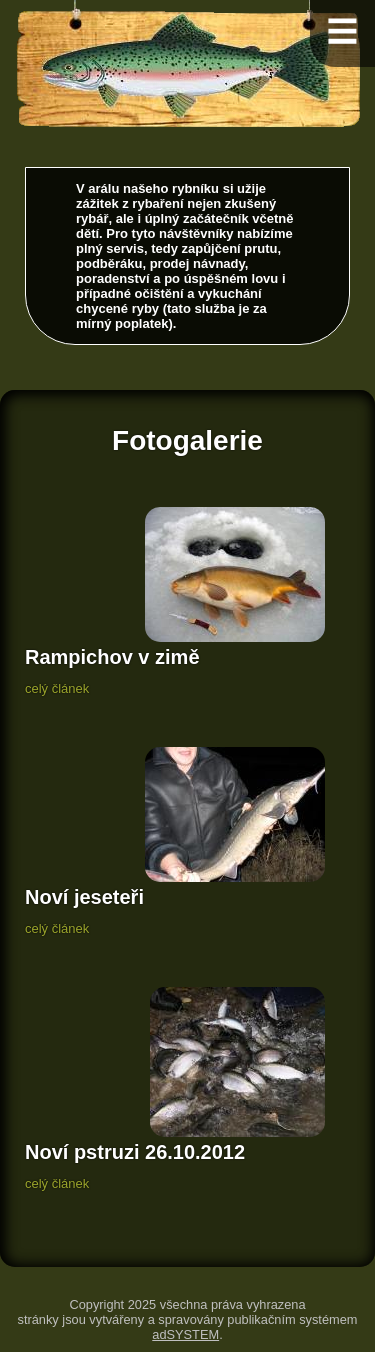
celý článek (57, 688)
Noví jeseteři (84, 897)
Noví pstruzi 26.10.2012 (135, 1152)
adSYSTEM (185, 1334)
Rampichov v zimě (112, 657)
